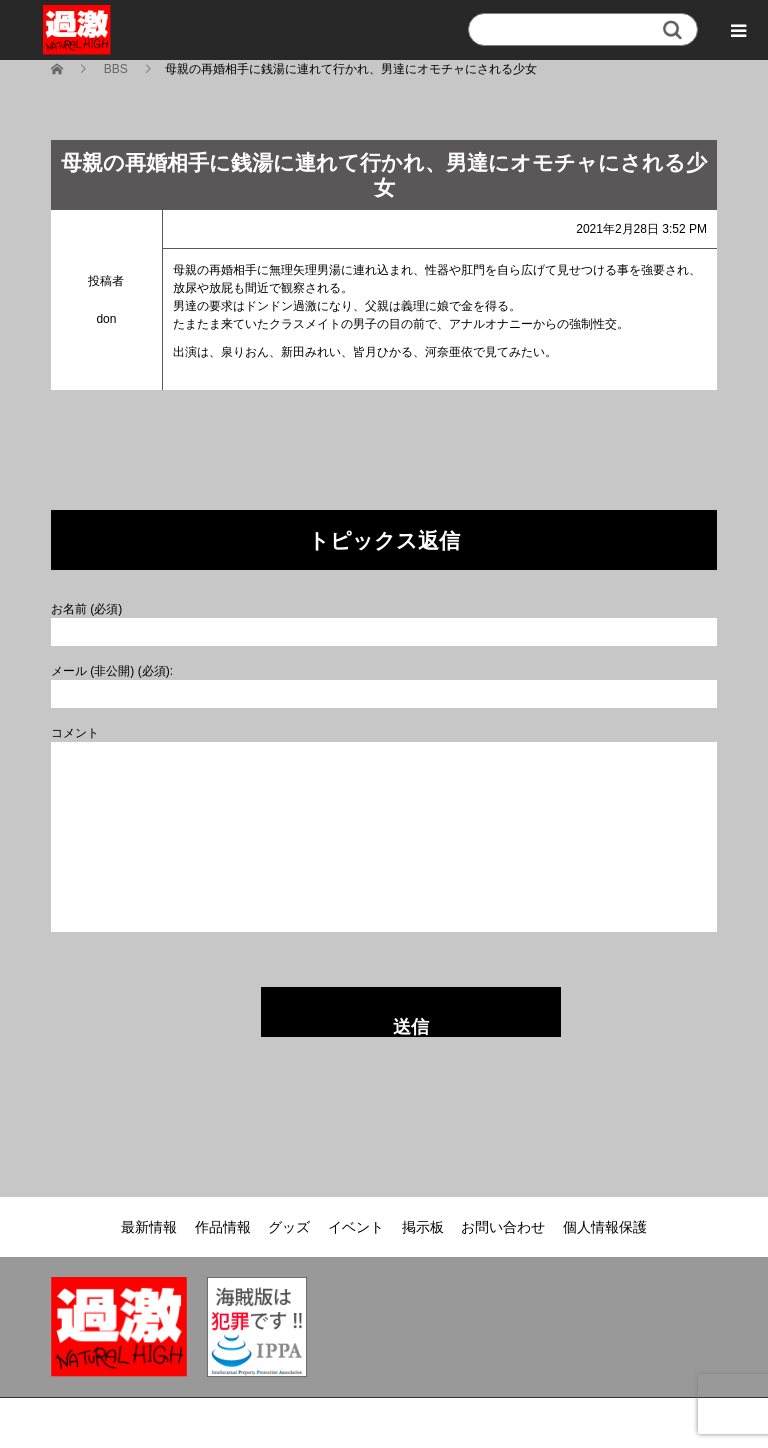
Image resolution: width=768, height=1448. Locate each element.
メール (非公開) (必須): (112, 671)
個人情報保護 (605, 1227)
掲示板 (423, 1227)
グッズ (289, 1227)
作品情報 (223, 1227)
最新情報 (149, 1227)
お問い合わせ (503, 1227)
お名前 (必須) (86, 609)
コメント (75, 733)
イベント (356, 1227)
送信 (411, 1027)
